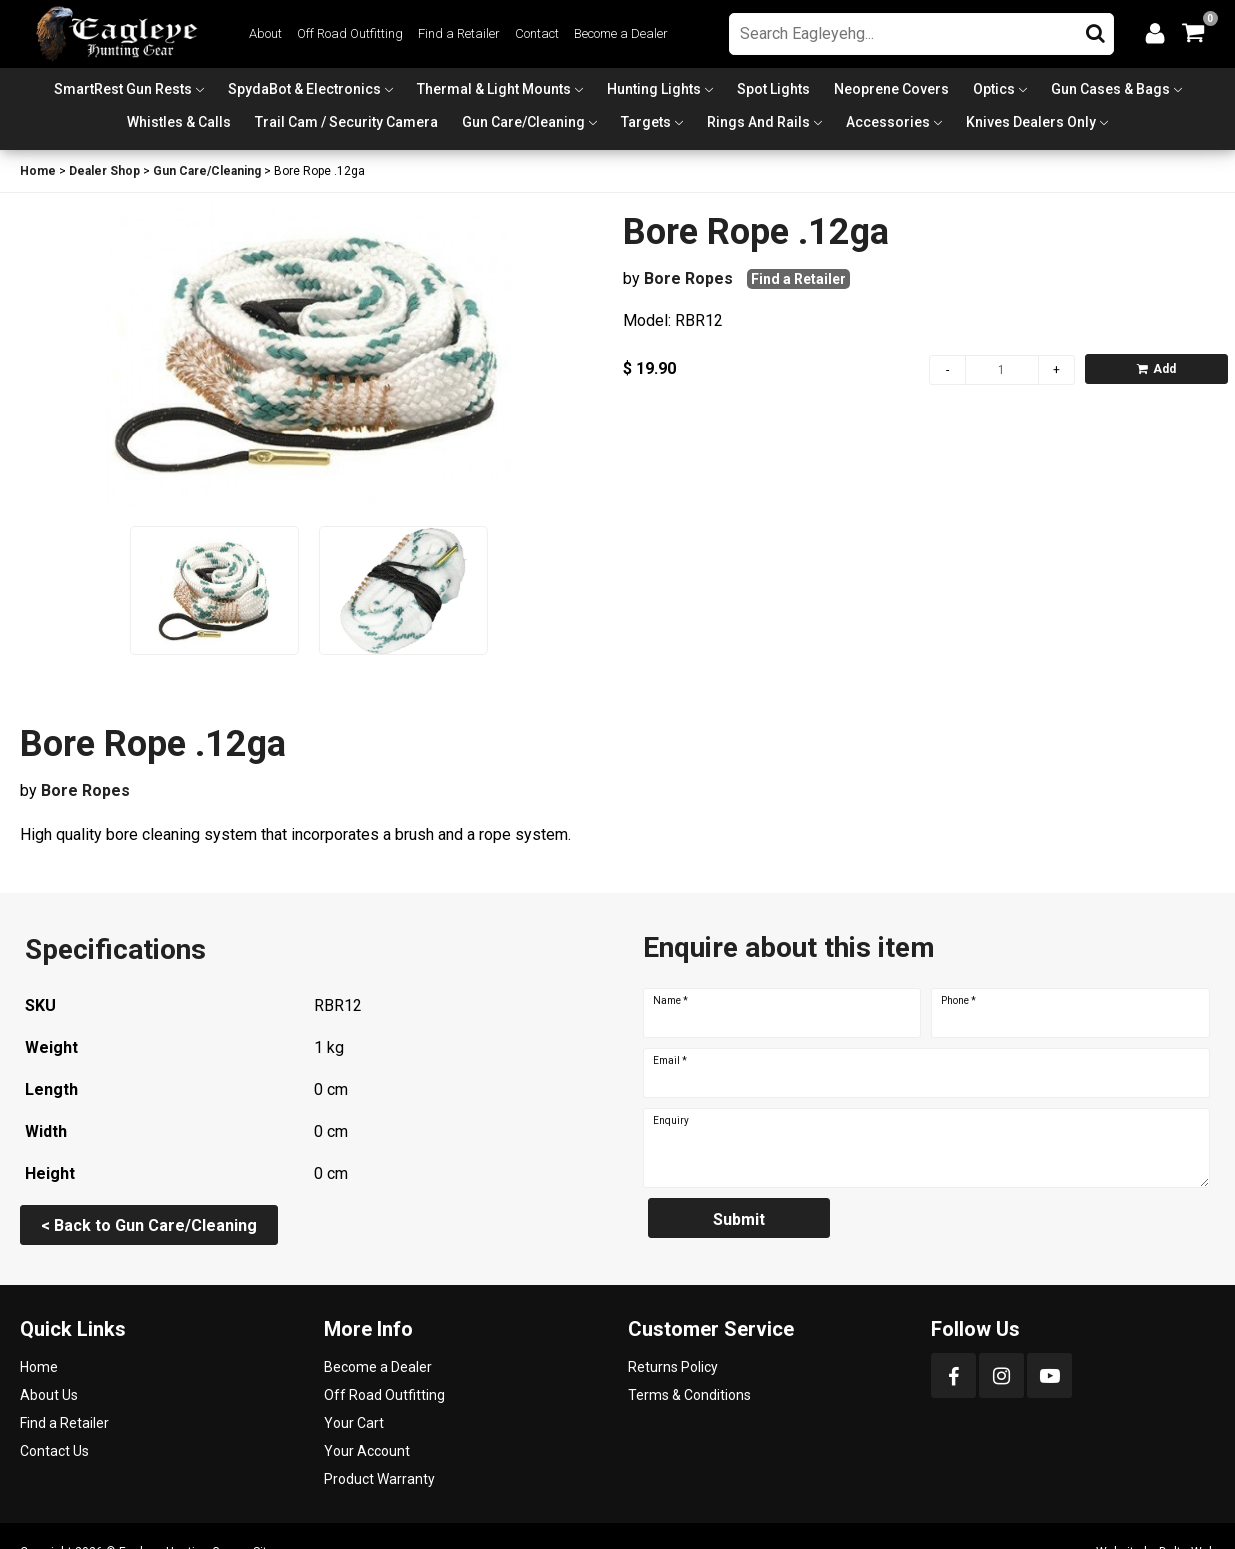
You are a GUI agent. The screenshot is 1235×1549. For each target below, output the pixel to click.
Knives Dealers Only (1031, 122)
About (265, 33)
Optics (994, 89)
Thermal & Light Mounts (494, 89)
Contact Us (54, 1451)
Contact (537, 33)
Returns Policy (673, 1367)
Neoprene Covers (891, 89)
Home (38, 171)
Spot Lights (773, 89)
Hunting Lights (654, 89)
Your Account (367, 1451)
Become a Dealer (621, 33)
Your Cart (354, 1423)
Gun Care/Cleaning (523, 122)
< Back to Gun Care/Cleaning (149, 1225)
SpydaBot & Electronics (304, 89)
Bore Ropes (688, 278)
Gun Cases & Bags (1110, 89)
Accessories (888, 122)
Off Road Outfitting (350, 33)
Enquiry (671, 1121)
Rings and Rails (758, 122)
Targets (646, 122)
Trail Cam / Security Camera (346, 122)
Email (670, 1061)
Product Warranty (379, 1479)
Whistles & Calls (179, 122)
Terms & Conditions (689, 1395)
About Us (49, 1395)
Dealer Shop (104, 171)
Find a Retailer (459, 33)
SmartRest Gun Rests (123, 89)
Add (1156, 369)
